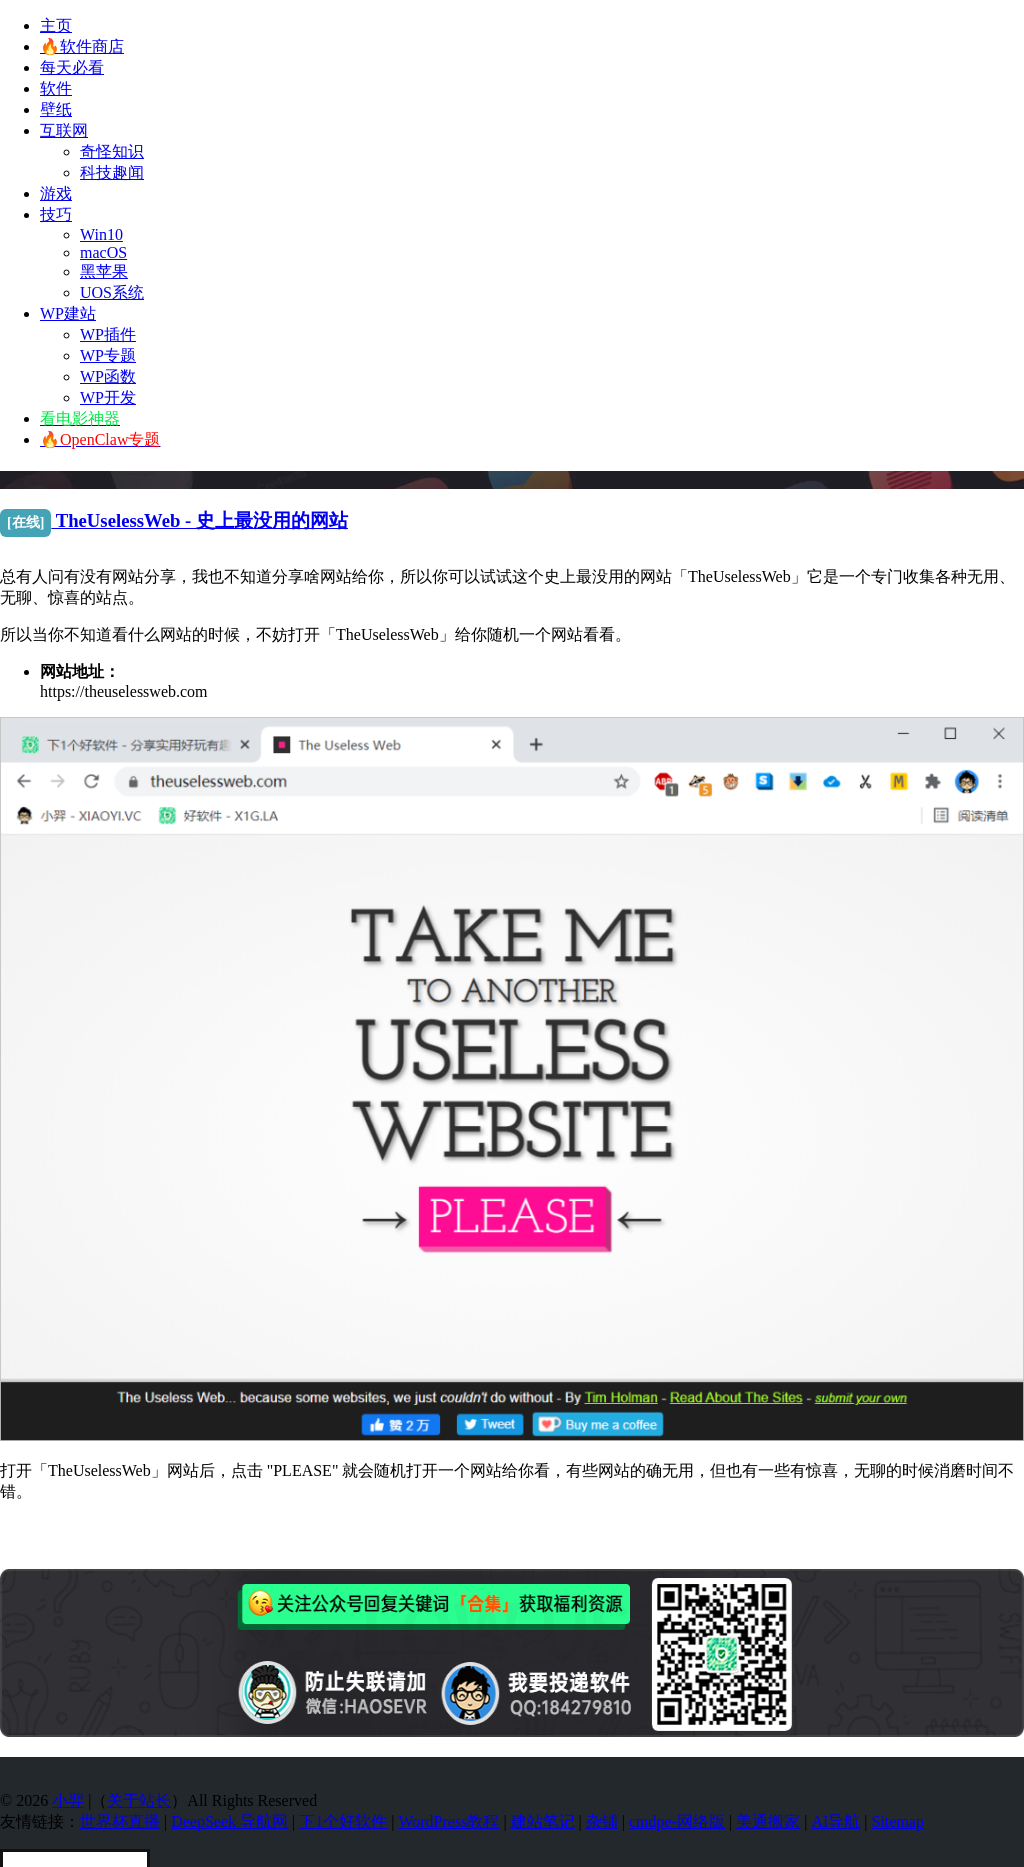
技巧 (56, 214)
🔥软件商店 (82, 46)
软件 (56, 88)
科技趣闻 (112, 172)
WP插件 (108, 334)
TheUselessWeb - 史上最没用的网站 (174, 520)
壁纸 (56, 109)
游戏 (56, 193)
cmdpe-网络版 (677, 1821)
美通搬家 (768, 1821)
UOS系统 (112, 292)
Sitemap (898, 1821)
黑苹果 (104, 271)
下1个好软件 (343, 1821)
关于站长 (139, 1800)
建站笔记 (543, 1821)
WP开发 (108, 397)
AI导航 (835, 1821)
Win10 (101, 234)
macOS (103, 252)
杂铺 (602, 1821)
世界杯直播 (120, 1821)
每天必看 (72, 67)
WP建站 (68, 313)
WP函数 (108, 376)
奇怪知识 (112, 151)
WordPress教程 (448, 1821)
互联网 (64, 130)
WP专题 (108, 355)
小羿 (68, 1800)
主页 (56, 25)
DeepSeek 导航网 (229, 1821)
